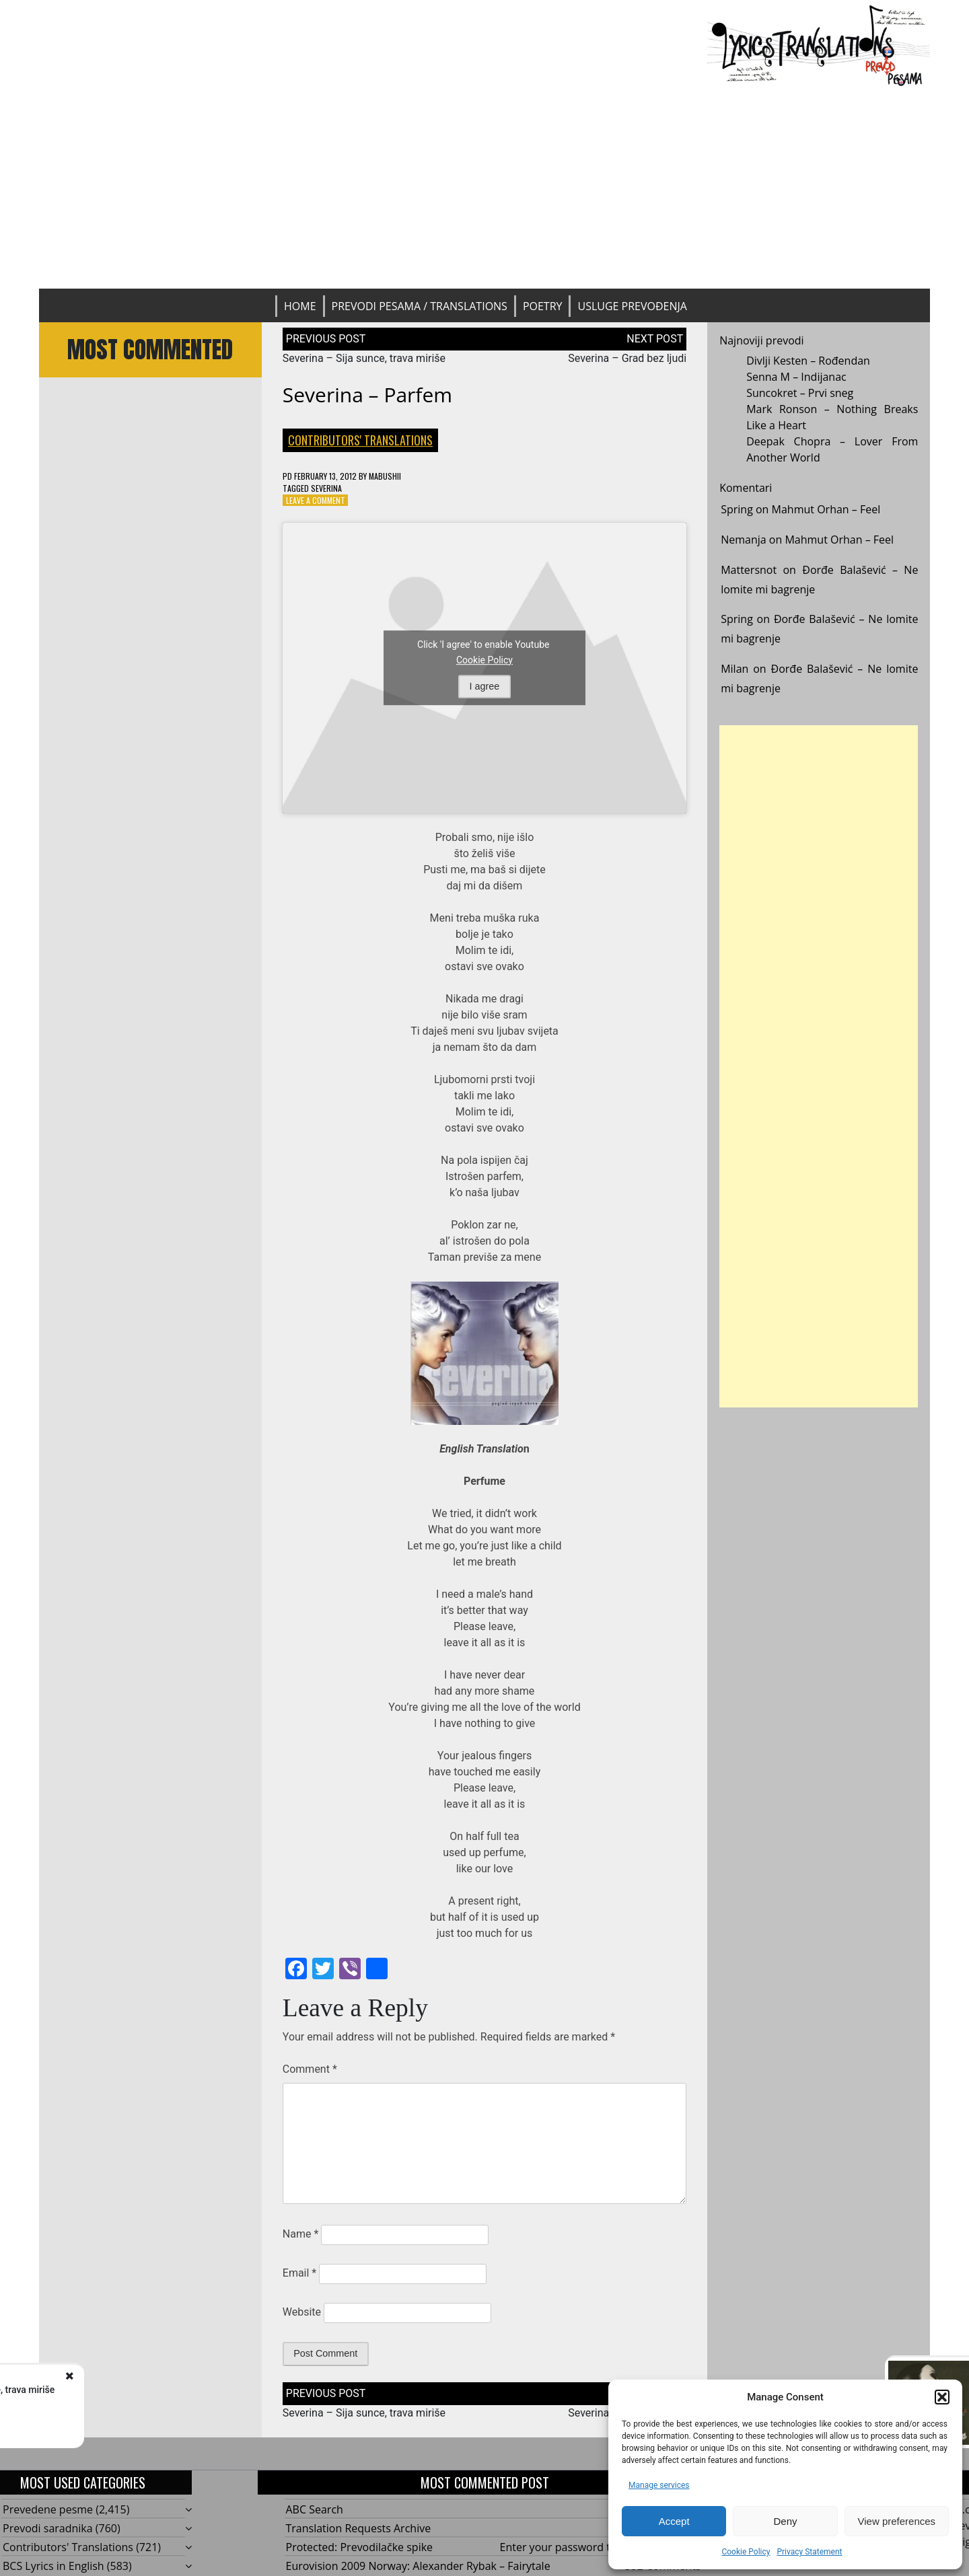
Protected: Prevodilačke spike (359, 2547)
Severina (326, 488)
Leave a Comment (315, 500)
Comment (310, 2069)
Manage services (659, 2485)
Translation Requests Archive (358, 2528)
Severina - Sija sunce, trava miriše (168, 2389)
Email (299, 2273)
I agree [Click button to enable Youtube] (485, 686)
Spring (737, 509)
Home (300, 306)
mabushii (385, 476)
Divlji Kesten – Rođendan (808, 360)
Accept (674, 2521)
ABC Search (314, 2509)
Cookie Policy (745, 2551)
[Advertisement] (484, 188)
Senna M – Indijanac (796, 376)
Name (301, 2234)
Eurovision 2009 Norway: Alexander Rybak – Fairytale (418, 2566)
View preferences (897, 2521)
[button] (942, 2397)
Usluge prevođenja (631, 306)
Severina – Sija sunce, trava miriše (364, 358)
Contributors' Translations (360, 440)
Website (302, 2312)
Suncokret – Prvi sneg (799, 392)
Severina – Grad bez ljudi (627, 358)
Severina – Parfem (367, 394)
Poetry (543, 306)
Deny (785, 2521)
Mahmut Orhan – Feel (826, 509)
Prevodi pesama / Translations (419, 306)
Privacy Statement (809, 2551)
